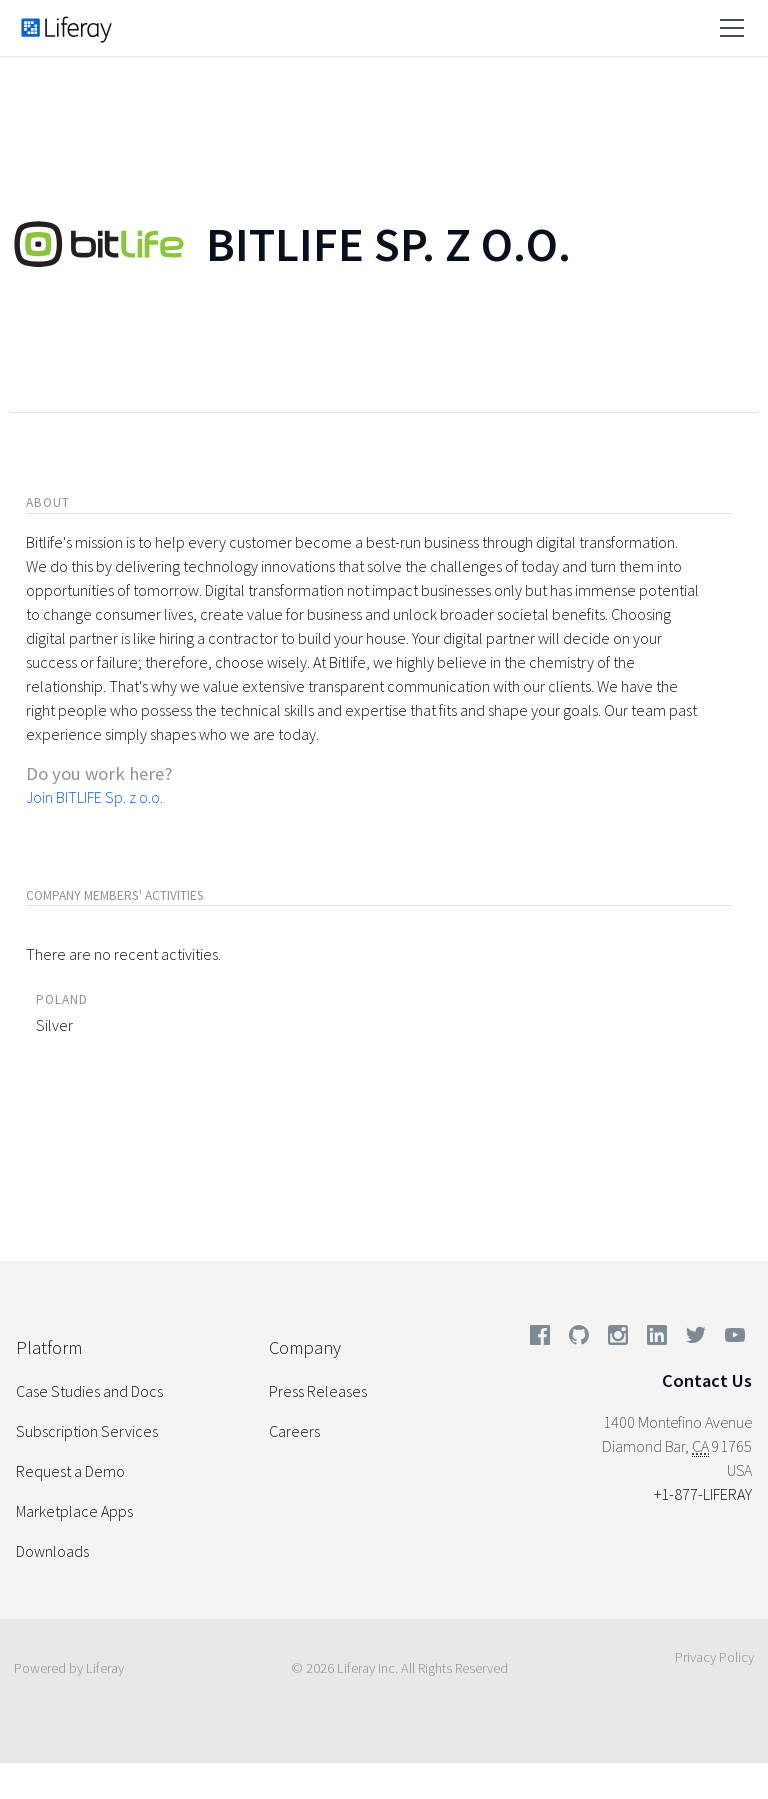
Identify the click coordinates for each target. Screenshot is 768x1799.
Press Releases (318, 1391)
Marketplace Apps (74, 1511)
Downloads (52, 1551)
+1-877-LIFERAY (703, 1494)
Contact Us (707, 1380)
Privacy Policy (714, 1657)
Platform (49, 1347)
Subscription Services (87, 1431)
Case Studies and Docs (89, 1391)
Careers (294, 1431)
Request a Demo (70, 1471)
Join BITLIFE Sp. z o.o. (94, 797)
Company (305, 1347)
